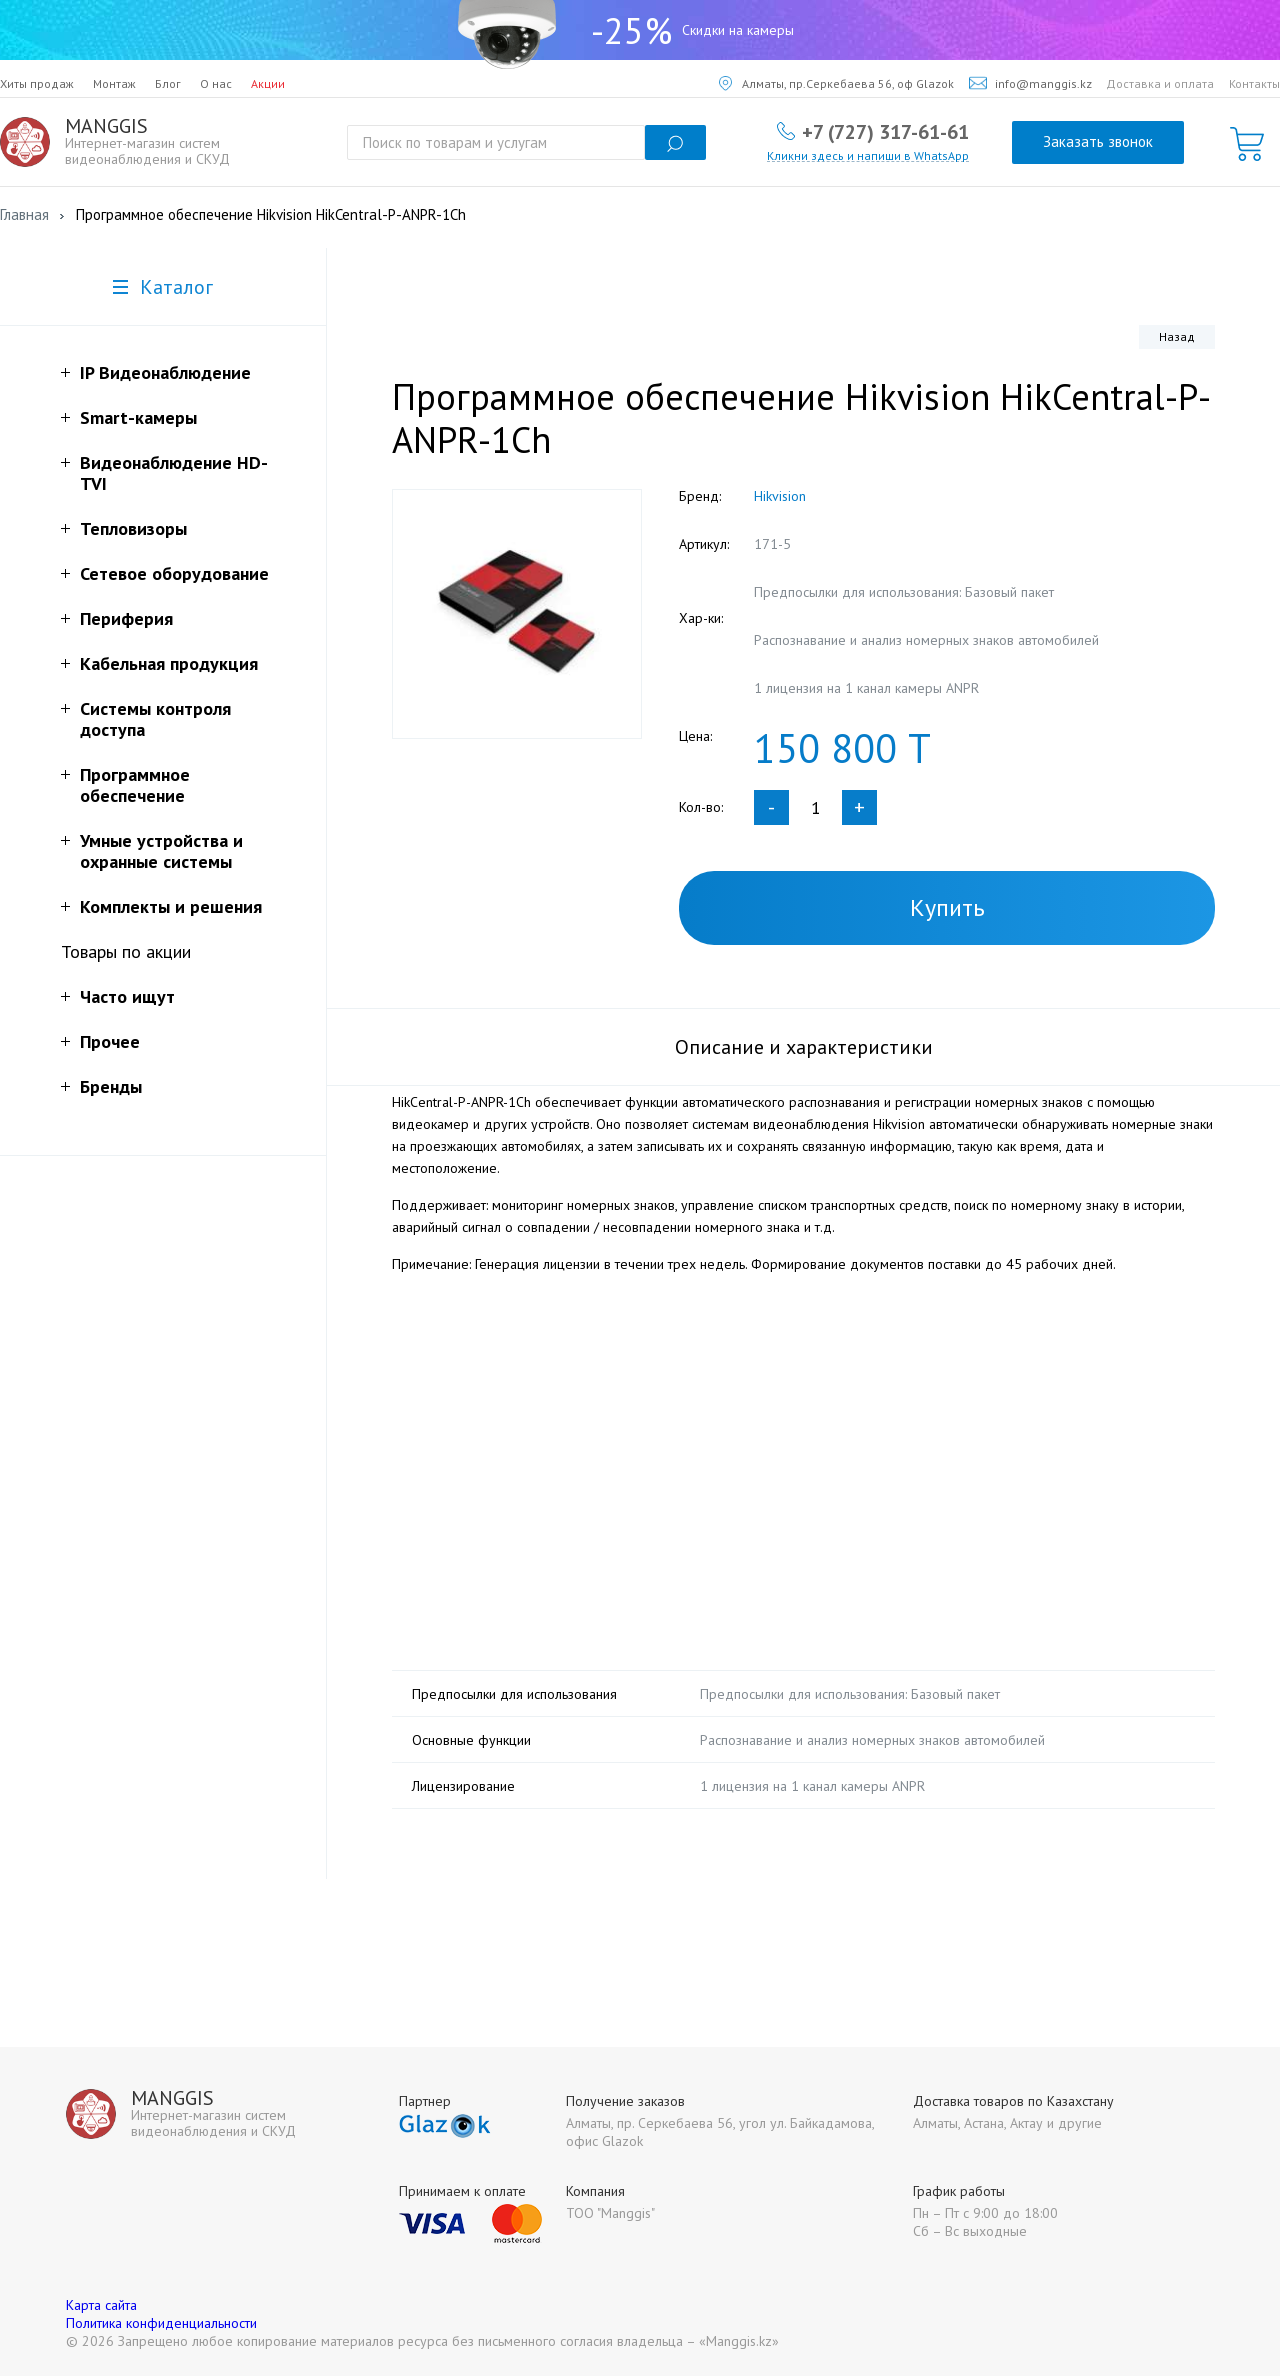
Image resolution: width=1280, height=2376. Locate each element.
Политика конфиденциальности (161, 2323)
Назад (1177, 336)
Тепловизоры (133, 528)
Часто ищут (127, 996)
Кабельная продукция (169, 663)
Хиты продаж (37, 83)
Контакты (1254, 83)
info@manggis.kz (1030, 83)
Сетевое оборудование (174, 573)
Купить (947, 907)
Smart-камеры (138, 417)
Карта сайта (101, 2305)
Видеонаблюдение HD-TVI (174, 473)
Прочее (110, 1041)
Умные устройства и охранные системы (161, 851)
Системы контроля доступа (155, 719)
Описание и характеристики (804, 1047)
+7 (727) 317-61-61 (885, 131)
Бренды (111, 1086)
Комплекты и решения (171, 906)
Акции (268, 83)
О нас (216, 83)
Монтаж (114, 83)
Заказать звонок (1098, 141)
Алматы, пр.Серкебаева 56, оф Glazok (836, 83)
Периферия (126, 618)
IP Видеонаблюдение (165, 372)
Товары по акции (126, 951)
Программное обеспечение (135, 785)
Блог (168, 83)
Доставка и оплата (1160, 83)
